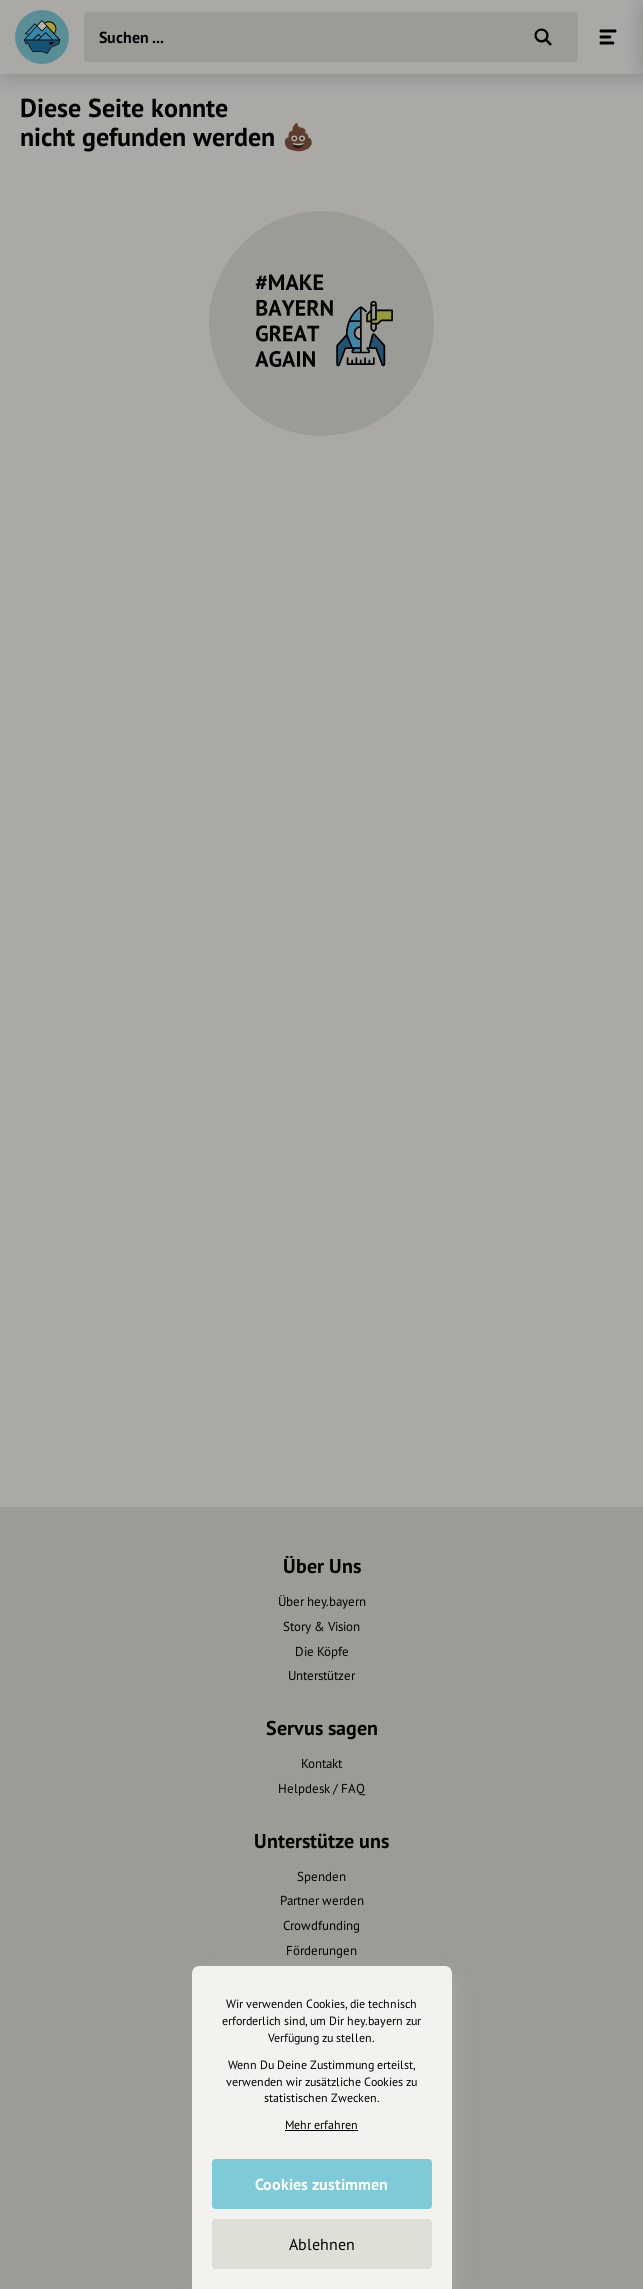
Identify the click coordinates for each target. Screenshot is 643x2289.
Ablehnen (322, 2244)
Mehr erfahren (321, 2124)
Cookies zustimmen (321, 2184)
